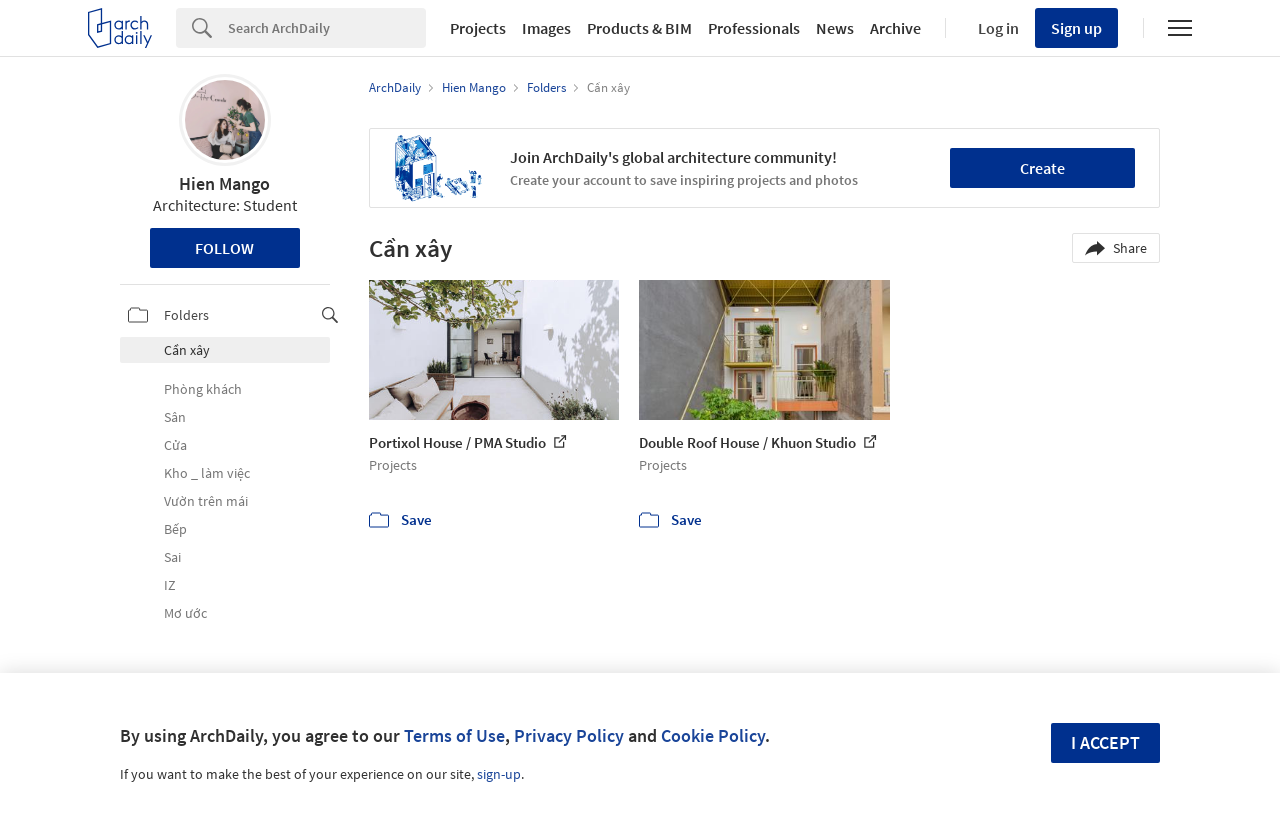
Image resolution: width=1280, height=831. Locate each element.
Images (546, 28)
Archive (895, 28)
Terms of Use (454, 735)
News (835, 28)
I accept (1105, 742)
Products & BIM (639, 28)
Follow (224, 248)
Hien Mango (224, 183)
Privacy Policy (569, 735)
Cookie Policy (713, 735)
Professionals (754, 28)
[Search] (327, 28)
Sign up (1076, 28)
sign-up (499, 774)
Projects (478, 28)
